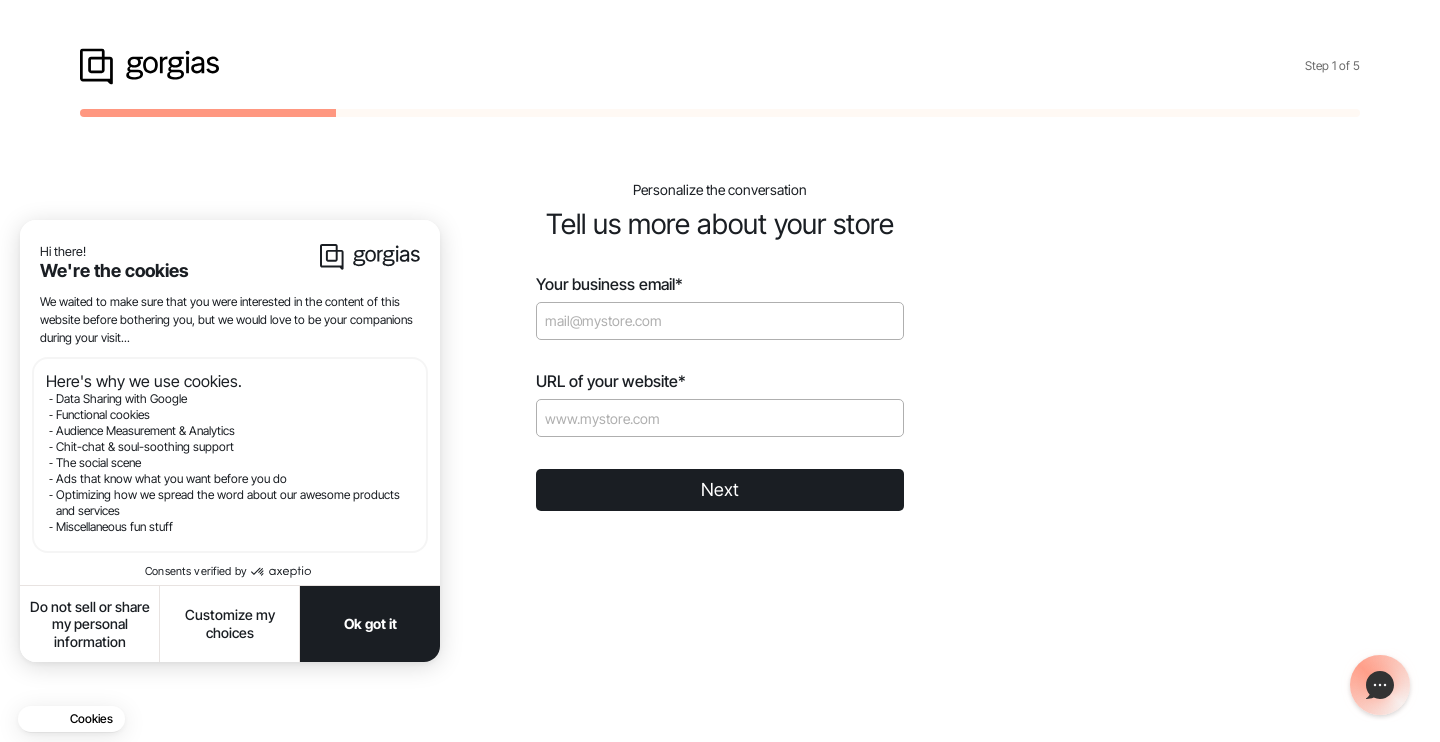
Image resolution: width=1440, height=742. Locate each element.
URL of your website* (611, 381)
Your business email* (609, 284)
